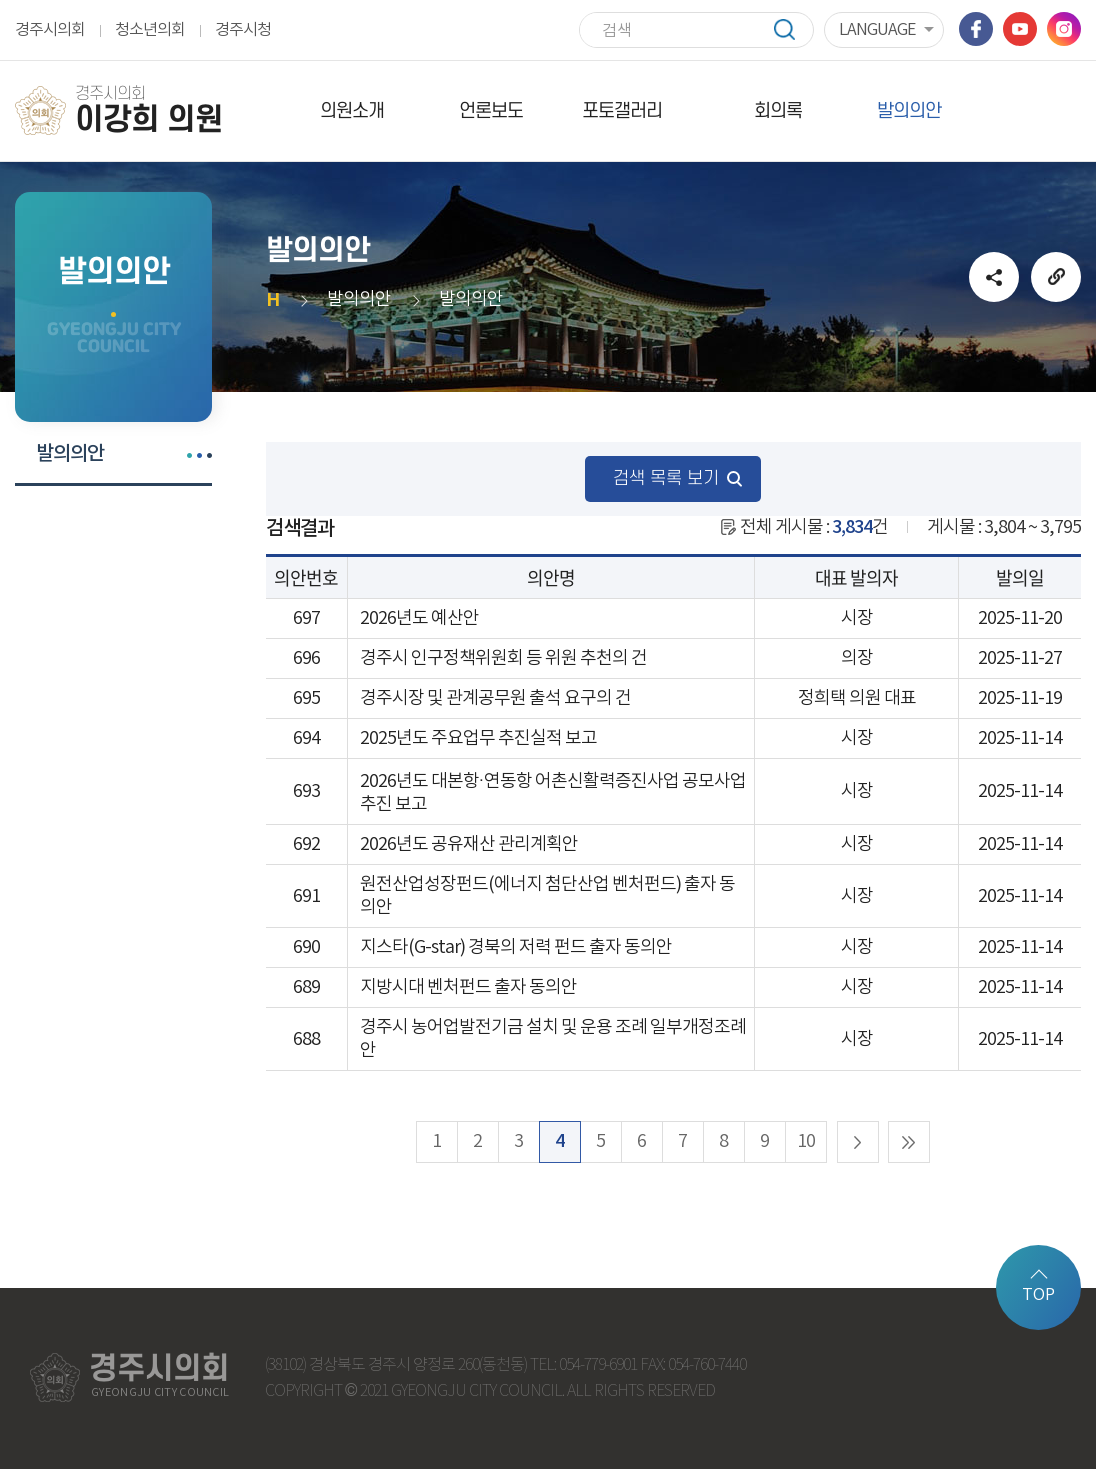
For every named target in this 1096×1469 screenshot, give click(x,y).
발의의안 (909, 111)
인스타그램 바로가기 (1064, 29)
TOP (1038, 1295)
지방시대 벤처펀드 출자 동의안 (468, 987)
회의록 (778, 111)
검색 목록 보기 (666, 478)
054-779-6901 (598, 1365)
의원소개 (352, 111)
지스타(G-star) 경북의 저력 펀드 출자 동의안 (516, 947)
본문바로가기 (0, 0)
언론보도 (491, 111)
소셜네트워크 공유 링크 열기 (994, 277)
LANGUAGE (877, 30)
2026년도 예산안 (419, 618)
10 (806, 1141)
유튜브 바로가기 (1020, 29)
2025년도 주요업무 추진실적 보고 (478, 738)
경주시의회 (50, 30)
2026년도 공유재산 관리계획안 (469, 844)
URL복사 (1056, 277)
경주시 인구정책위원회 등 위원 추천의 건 (503, 658)
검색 (794, 29)
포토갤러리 (622, 111)
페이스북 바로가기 (976, 29)
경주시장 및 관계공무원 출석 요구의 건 (495, 698)
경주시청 (243, 30)
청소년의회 (150, 30)
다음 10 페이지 (858, 1142)
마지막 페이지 (909, 1142)
